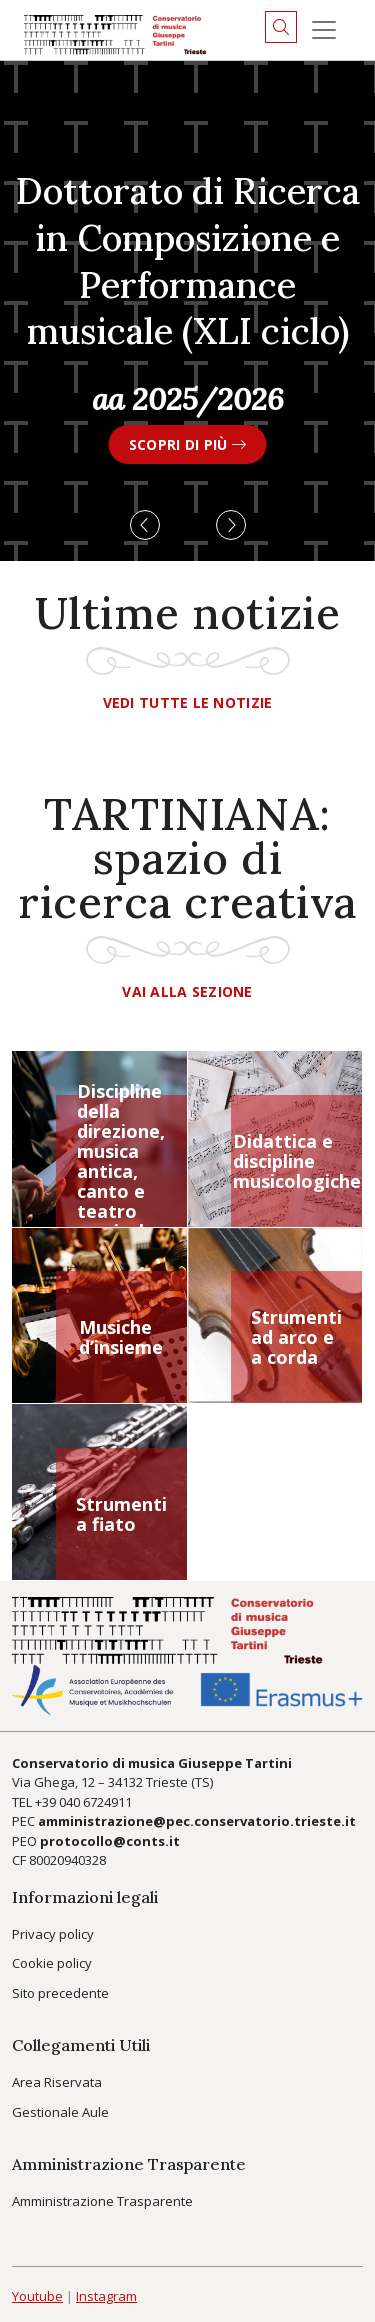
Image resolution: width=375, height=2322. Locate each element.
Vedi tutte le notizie (188, 702)
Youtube (37, 2296)
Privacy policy (53, 1934)
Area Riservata (57, 2082)
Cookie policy (52, 1963)
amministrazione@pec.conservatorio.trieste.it (197, 1821)
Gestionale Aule (60, 2112)
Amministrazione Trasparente (102, 2201)
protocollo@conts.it (110, 1841)
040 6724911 (95, 1802)
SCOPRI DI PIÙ (187, 444)
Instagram (106, 2296)
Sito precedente (60, 1993)
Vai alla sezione (187, 991)
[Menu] (324, 30)
